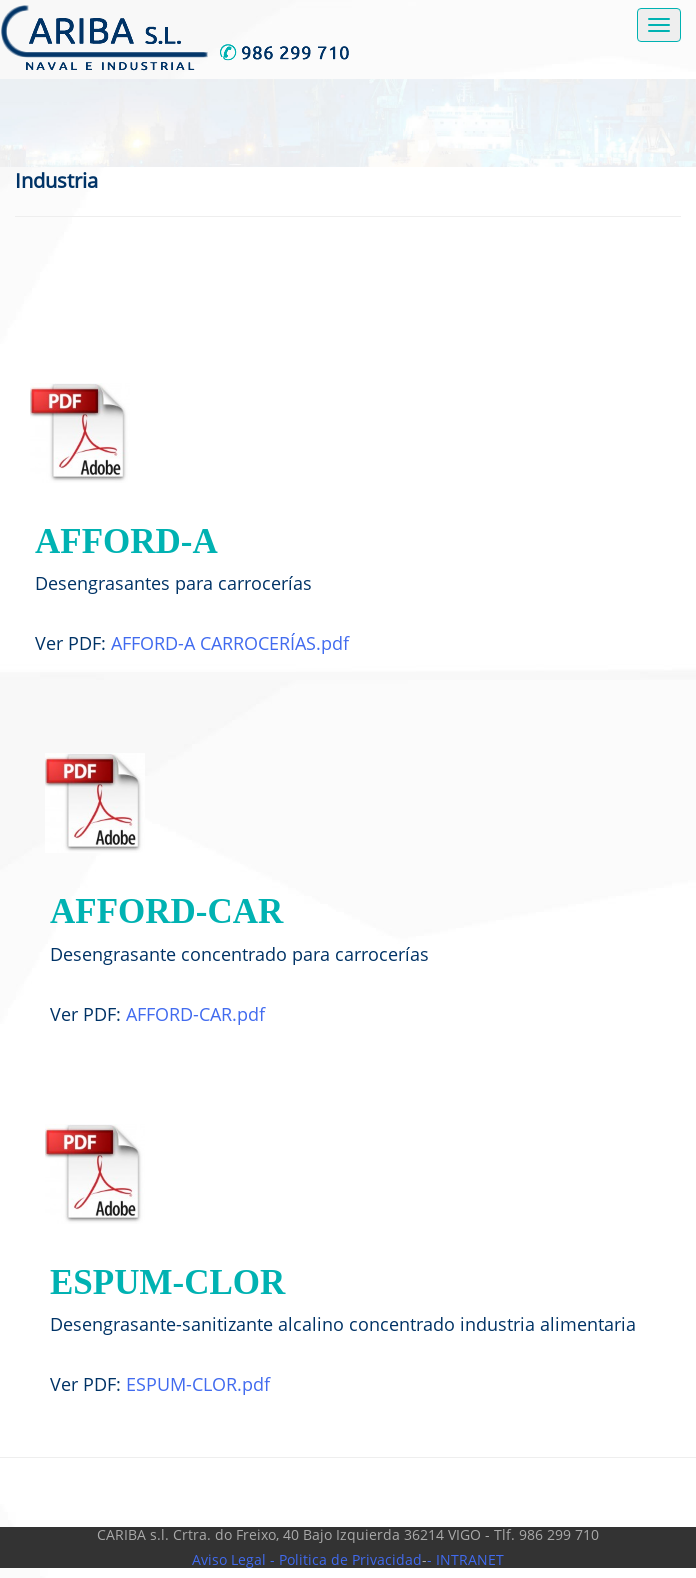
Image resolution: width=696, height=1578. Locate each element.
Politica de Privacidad (348, 1559)
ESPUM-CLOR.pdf (198, 1384)
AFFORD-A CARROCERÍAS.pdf (230, 643)
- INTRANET (465, 1559)
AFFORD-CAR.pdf (195, 1014)
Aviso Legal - (233, 1559)
